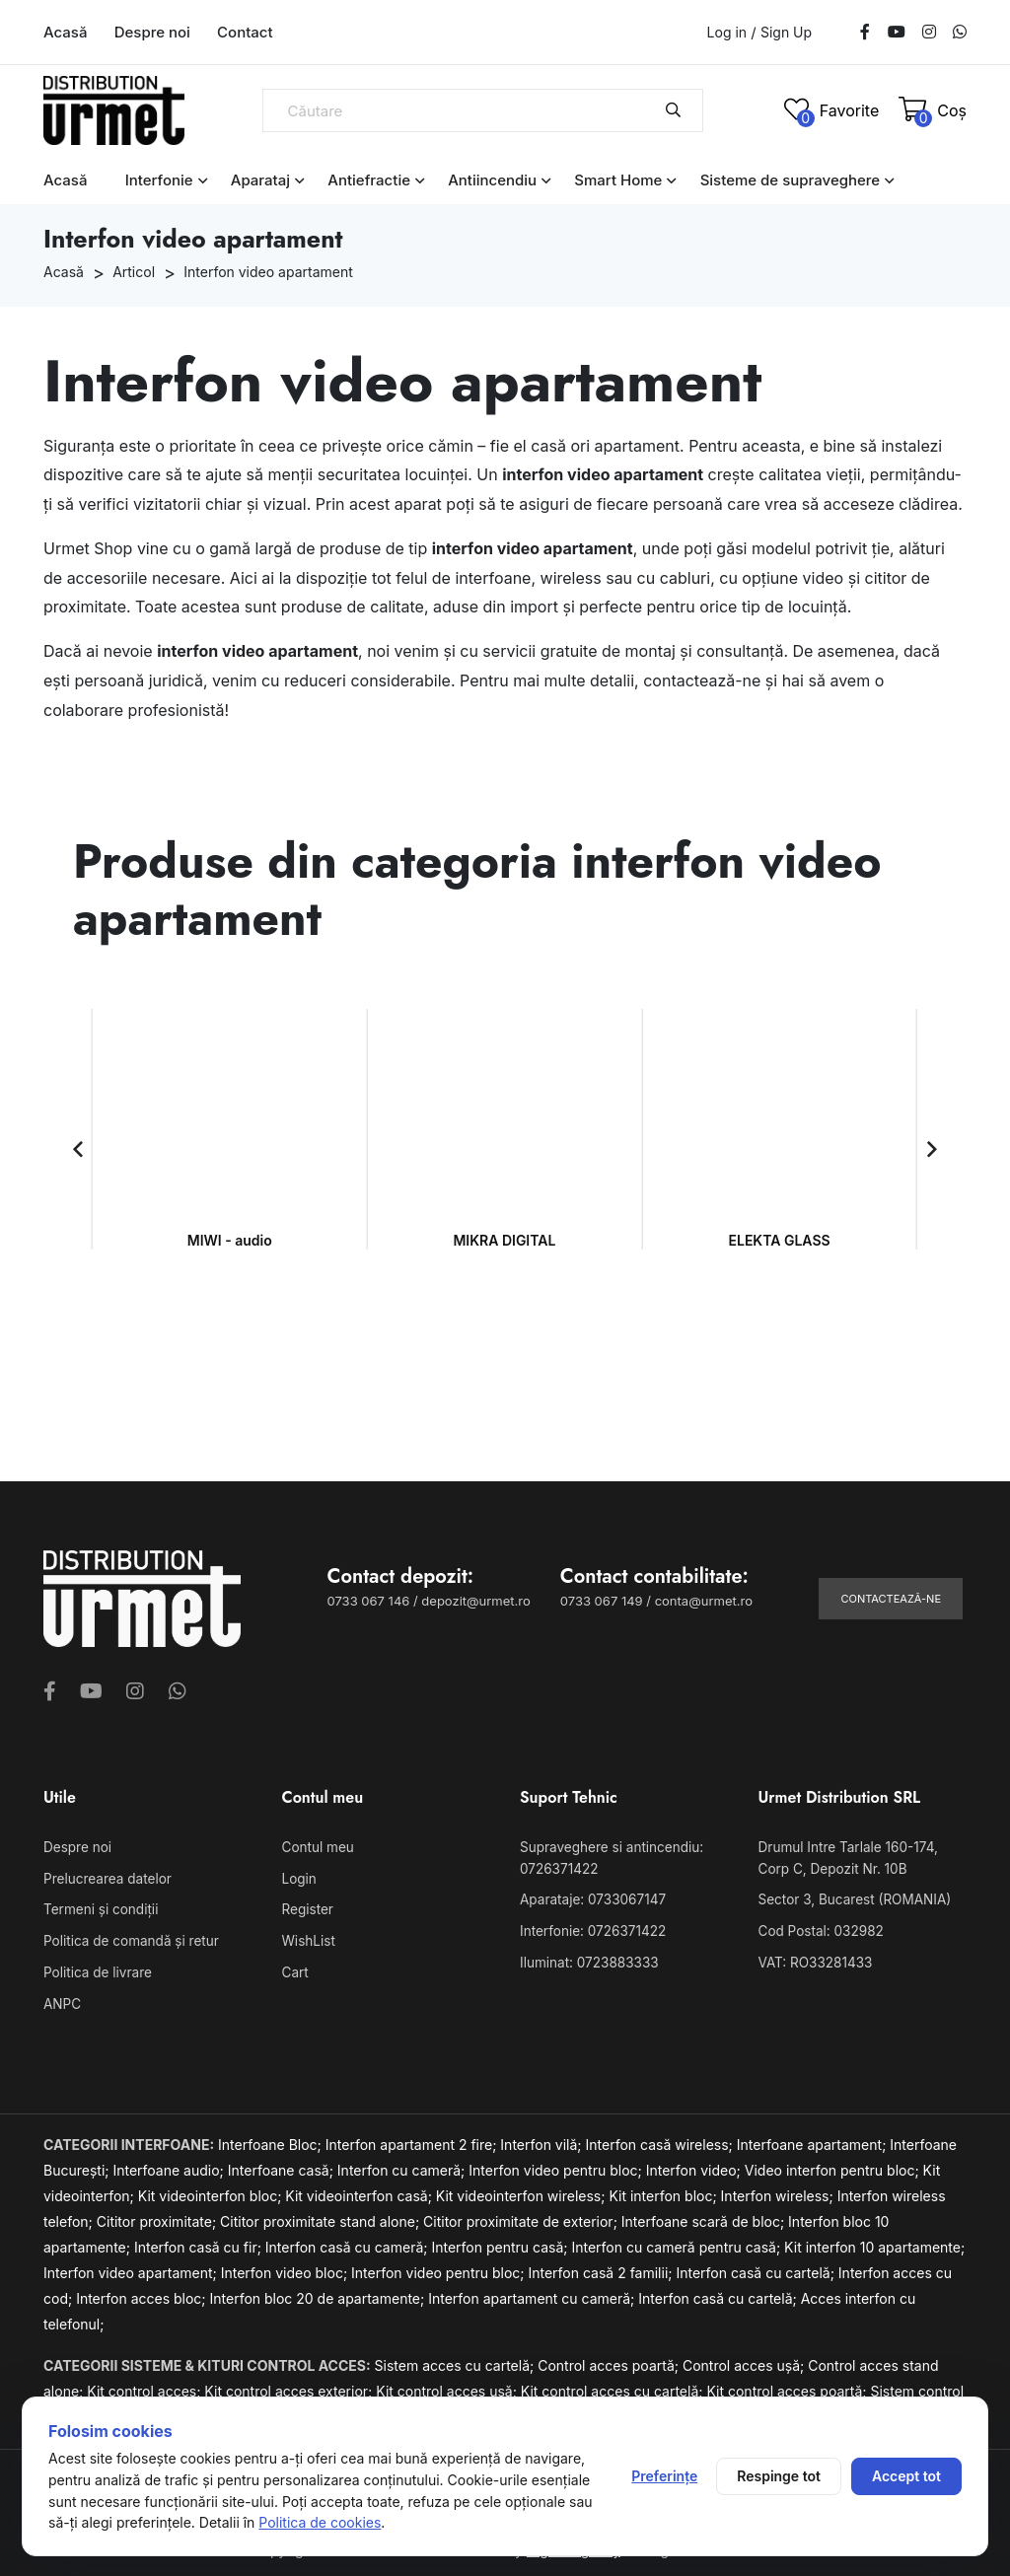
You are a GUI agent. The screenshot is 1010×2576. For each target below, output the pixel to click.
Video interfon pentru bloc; (834, 2165)
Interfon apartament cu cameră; (533, 2293)
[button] (78, 1149)
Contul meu (316, 1847)
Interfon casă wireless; (661, 2139)
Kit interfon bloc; (664, 2190)
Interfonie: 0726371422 (590, 1928)
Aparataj (260, 180)
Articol (133, 271)
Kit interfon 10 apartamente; (874, 2242)
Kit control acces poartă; (788, 2386)
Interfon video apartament (268, 271)
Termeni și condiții (98, 1908)
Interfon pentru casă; (501, 2242)
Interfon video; (695, 2165)
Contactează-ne (890, 1599)
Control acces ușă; (745, 2360)
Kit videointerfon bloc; (212, 2190)
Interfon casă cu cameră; (348, 2242)
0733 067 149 (601, 1601)
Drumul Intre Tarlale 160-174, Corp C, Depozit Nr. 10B (861, 1857)
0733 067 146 (368, 1601)
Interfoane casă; (282, 2165)
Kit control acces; (145, 2386)
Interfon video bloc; (286, 2267)
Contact (245, 32)
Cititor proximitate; (158, 2216)
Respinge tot (779, 2476)
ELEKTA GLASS (779, 1240)
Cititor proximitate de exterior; (522, 2216)
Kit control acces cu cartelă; (614, 2386)
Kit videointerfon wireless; (523, 2190)
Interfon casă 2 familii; (602, 2267)
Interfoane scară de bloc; (704, 2216)
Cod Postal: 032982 (818, 1928)
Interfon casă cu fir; (199, 2242)
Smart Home (618, 180)
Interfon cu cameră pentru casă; (677, 2242)
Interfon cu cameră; (403, 2165)
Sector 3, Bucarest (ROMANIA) (851, 1898)
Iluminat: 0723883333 (586, 1959)
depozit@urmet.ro (475, 1601)
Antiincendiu (492, 180)
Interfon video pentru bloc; (557, 2165)
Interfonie (159, 180)
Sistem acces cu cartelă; (457, 2360)
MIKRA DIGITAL (504, 1240)
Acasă (65, 32)
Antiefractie (368, 180)
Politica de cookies (319, 2522)
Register (306, 1908)
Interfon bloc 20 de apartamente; (319, 2293)
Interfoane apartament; (814, 2139)
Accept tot (906, 2476)
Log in (727, 32)
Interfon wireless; (779, 2190)
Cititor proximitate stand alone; (321, 2216)
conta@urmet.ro (704, 1601)
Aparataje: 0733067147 (590, 1898)
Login (299, 1878)
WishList (307, 1938)
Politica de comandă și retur (127, 1938)
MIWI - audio (229, 1240)
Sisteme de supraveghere (790, 180)
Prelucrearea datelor (105, 1878)
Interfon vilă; (542, 2139)
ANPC (61, 1999)
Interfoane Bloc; (271, 2139)
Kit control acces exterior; (290, 2386)
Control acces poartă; (610, 2360)
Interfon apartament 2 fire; (413, 2139)
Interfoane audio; (169, 2165)
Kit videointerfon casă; (360, 2190)
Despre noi (152, 32)
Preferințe (664, 2476)
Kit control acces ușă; (448, 2386)
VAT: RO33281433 (813, 1959)
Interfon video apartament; (132, 2267)
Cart (295, 1968)
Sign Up (786, 32)
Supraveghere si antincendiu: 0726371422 (608, 1857)
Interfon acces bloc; (142, 2293)
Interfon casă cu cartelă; (756, 2267)
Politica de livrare (95, 1968)
